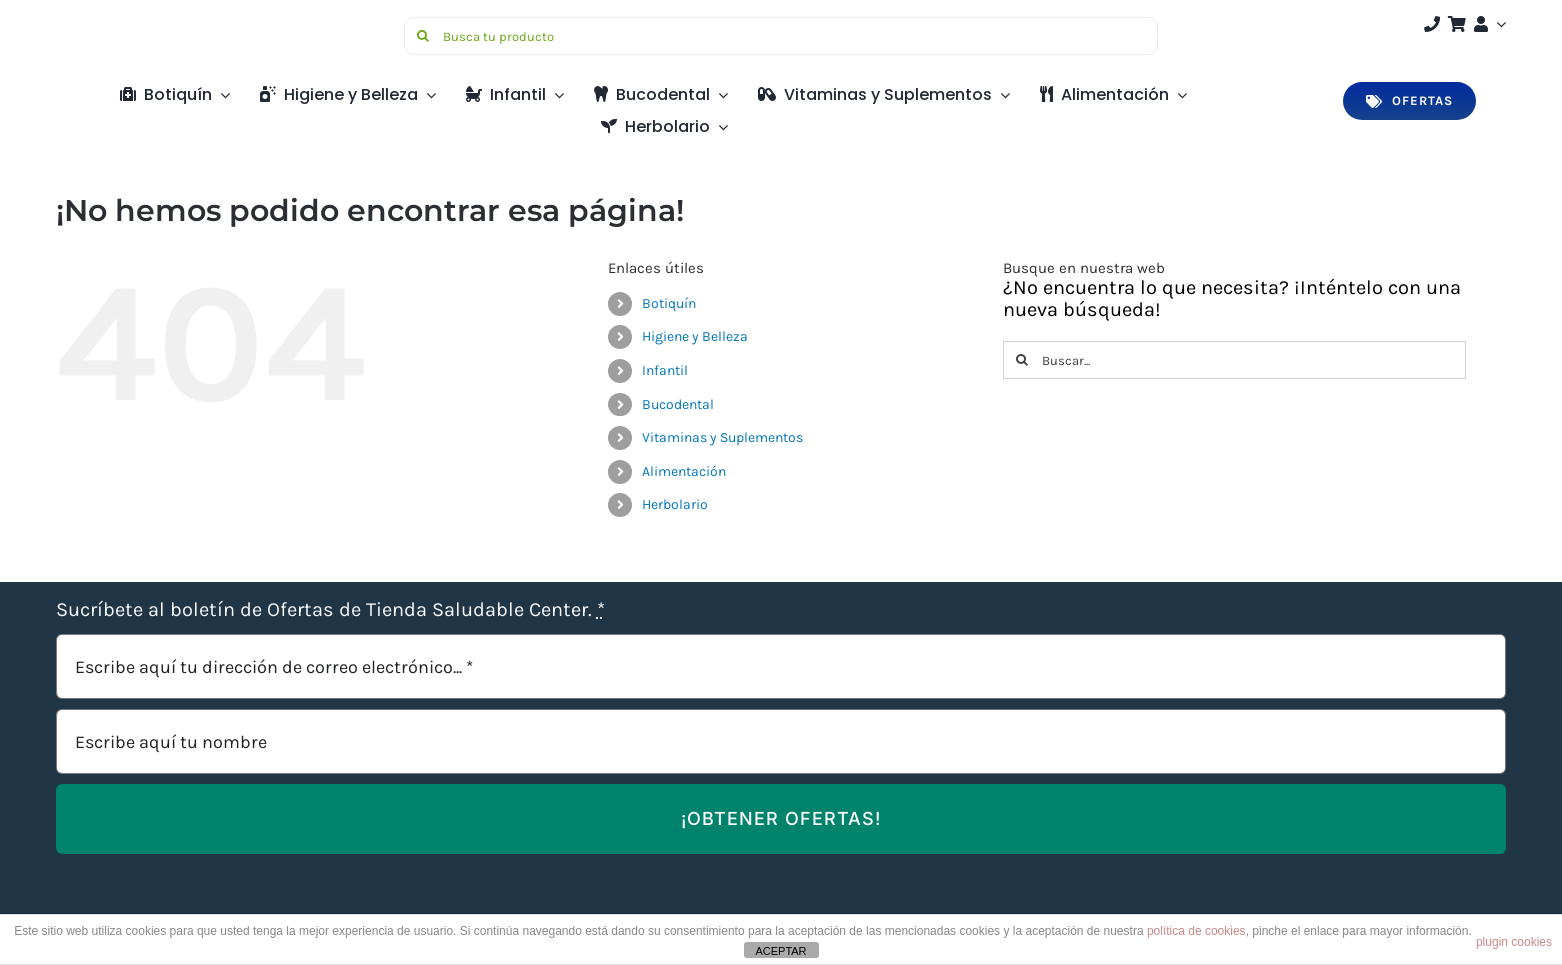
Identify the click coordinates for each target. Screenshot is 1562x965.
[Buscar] (423, 36)
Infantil (665, 370)
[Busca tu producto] (781, 36)
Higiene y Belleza (695, 336)
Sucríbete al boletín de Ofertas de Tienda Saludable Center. (330, 609)
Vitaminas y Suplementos (722, 437)
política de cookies (1196, 931)
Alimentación (684, 471)
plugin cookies (1514, 942)
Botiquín (669, 303)
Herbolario (675, 504)
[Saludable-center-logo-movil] (131, 24)
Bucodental (678, 404)
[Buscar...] (1234, 360)
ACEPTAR (780, 951)
